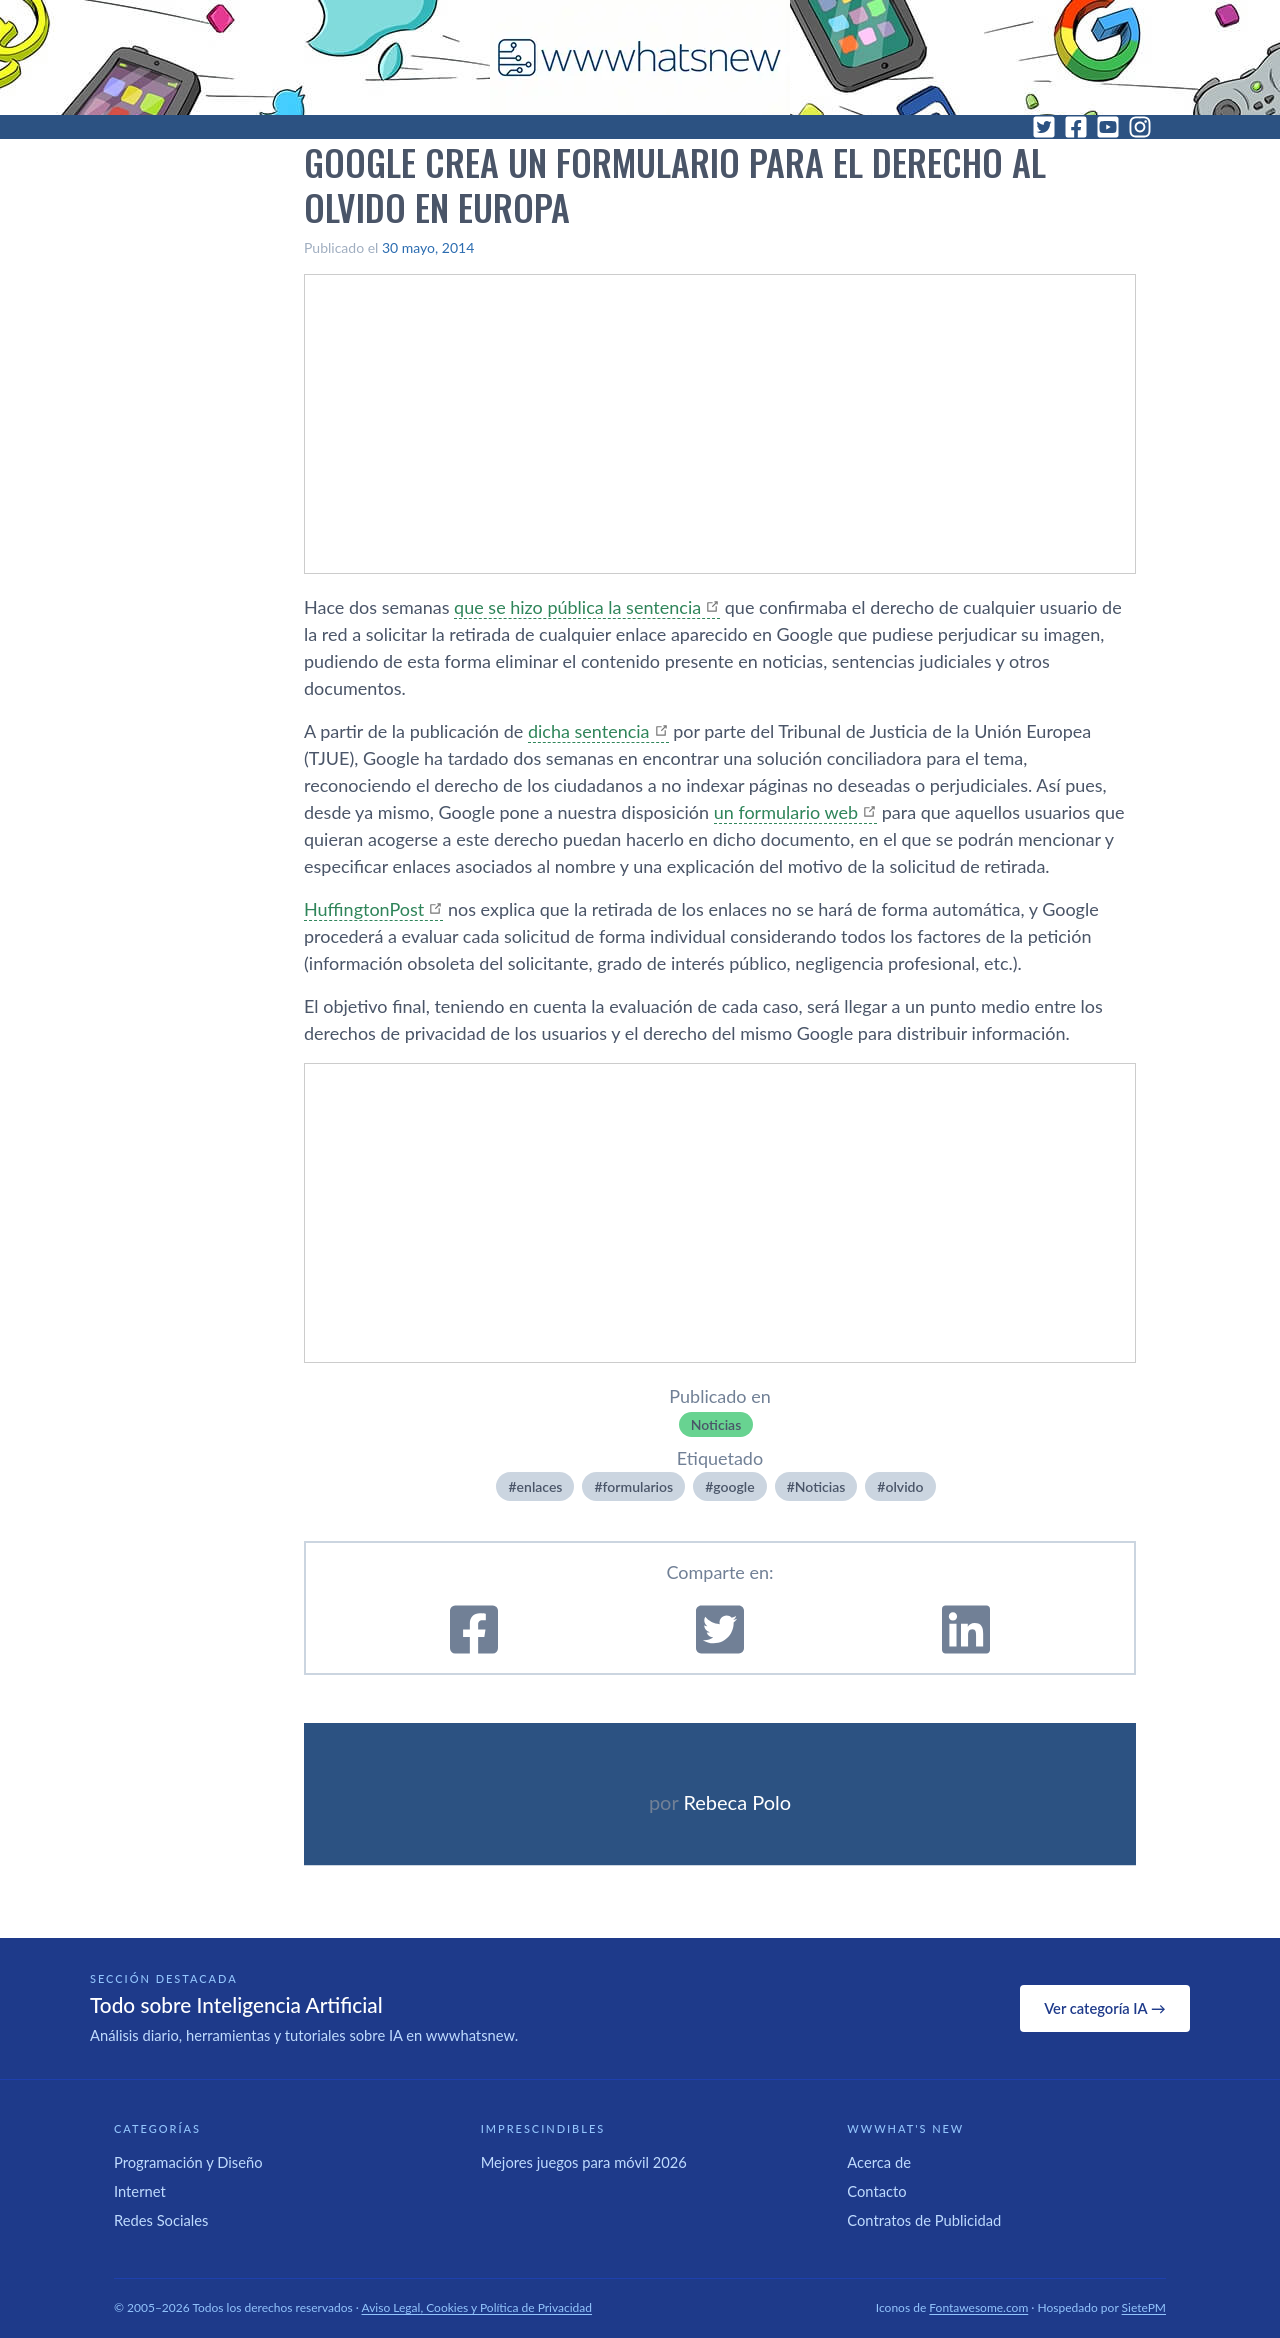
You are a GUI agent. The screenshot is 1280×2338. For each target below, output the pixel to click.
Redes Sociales (161, 2220)
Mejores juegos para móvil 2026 (584, 2162)
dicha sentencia (589, 731)
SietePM (1144, 2307)
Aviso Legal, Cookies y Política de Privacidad (477, 2307)
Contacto (876, 2191)
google (733, 1486)
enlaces (540, 1486)
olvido (904, 1486)
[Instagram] (1140, 127)
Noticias (716, 1424)
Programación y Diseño (188, 2162)
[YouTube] (1108, 127)
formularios (638, 1486)
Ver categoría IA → (1104, 2008)
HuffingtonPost (364, 909)
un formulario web (786, 812)
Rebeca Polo (737, 1802)
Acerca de (879, 2162)
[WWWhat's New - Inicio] (640, 57)
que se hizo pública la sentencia (577, 607)
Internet (140, 2191)
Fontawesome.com (978, 2307)
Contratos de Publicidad (924, 2220)
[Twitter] (1044, 127)
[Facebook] (1076, 127)
